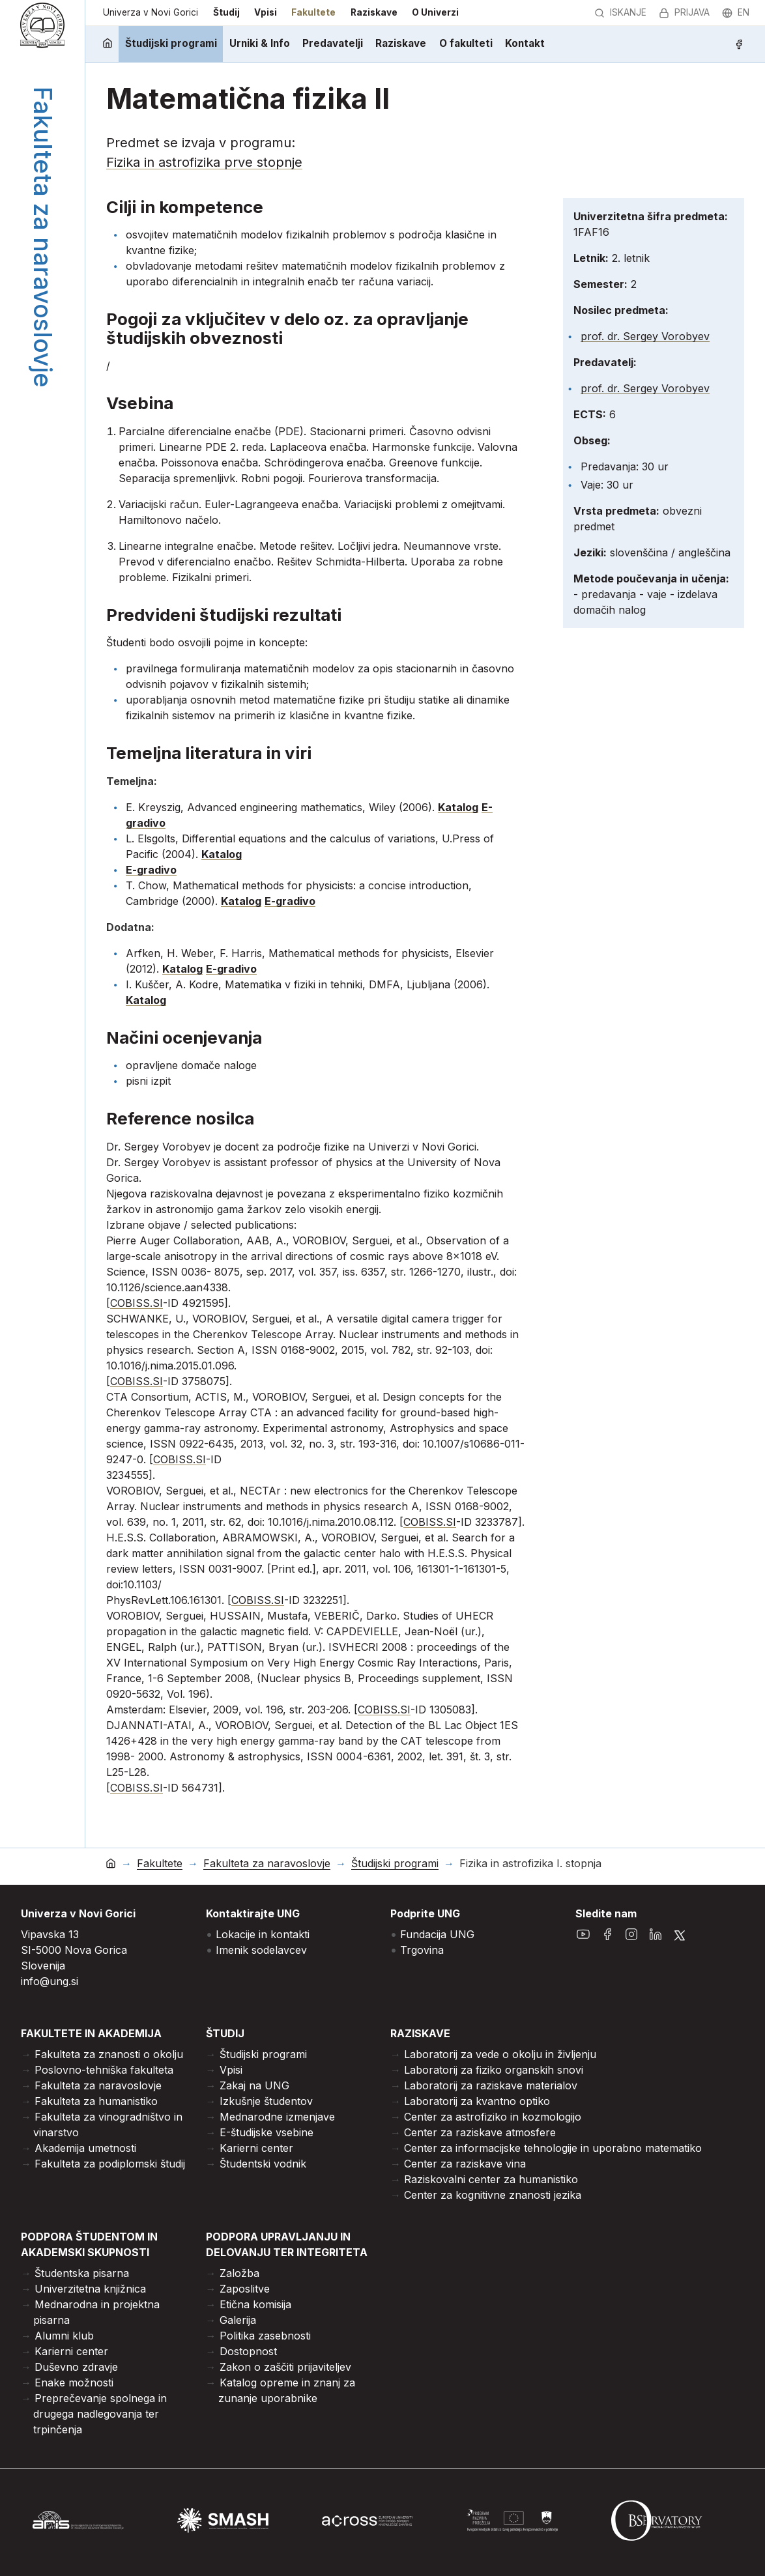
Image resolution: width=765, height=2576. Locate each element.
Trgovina (422, 1949)
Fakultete (313, 12)
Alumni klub (64, 2335)
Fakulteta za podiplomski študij (110, 2163)
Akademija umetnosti (85, 2147)
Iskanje (620, 12)
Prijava (684, 12)
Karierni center (256, 2147)
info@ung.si (49, 1981)
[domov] (107, 44)
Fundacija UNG (437, 1934)
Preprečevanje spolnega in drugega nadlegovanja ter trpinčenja (100, 2414)
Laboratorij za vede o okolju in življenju (500, 2054)
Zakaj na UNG (254, 2085)
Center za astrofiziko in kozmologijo (492, 2116)
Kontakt (525, 43)
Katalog (458, 807)
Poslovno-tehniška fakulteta (104, 2069)
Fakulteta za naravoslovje (266, 1863)
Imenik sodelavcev (261, 1949)
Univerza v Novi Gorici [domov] (150, 12)
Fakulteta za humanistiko (96, 2101)
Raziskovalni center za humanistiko (491, 2179)
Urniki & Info (259, 43)
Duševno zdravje (76, 2366)
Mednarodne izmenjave (277, 2116)
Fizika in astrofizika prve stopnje (204, 162)
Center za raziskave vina (465, 2163)
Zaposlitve (245, 2288)
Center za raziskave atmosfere (480, 2132)
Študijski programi (171, 43)
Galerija (238, 2319)
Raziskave (374, 12)
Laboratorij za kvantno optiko (477, 2101)
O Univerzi (435, 12)
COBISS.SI (136, 1302)
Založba (239, 2273)
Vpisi (265, 12)
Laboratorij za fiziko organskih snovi (493, 2069)
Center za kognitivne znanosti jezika (492, 2194)
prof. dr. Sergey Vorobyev (645, 336)
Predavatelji (332, 43)
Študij (226, 12)
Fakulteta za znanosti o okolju (109, 2054)
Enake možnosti (74, 2382)
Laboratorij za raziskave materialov (490, 2085)
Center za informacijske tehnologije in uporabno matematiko (553, 2147)
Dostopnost (248, 2351)
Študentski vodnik (263, 2163)
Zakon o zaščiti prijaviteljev (285, 2366)
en (735, 12)
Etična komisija (255, 2304)
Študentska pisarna (82, 2273)
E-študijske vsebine (266, 2132)
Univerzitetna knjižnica (90, 2288)
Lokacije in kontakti (263, 1934)
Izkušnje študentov (266, 2101)
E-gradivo (151, 869)
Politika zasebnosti (265, 2335)
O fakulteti (466, 43)
